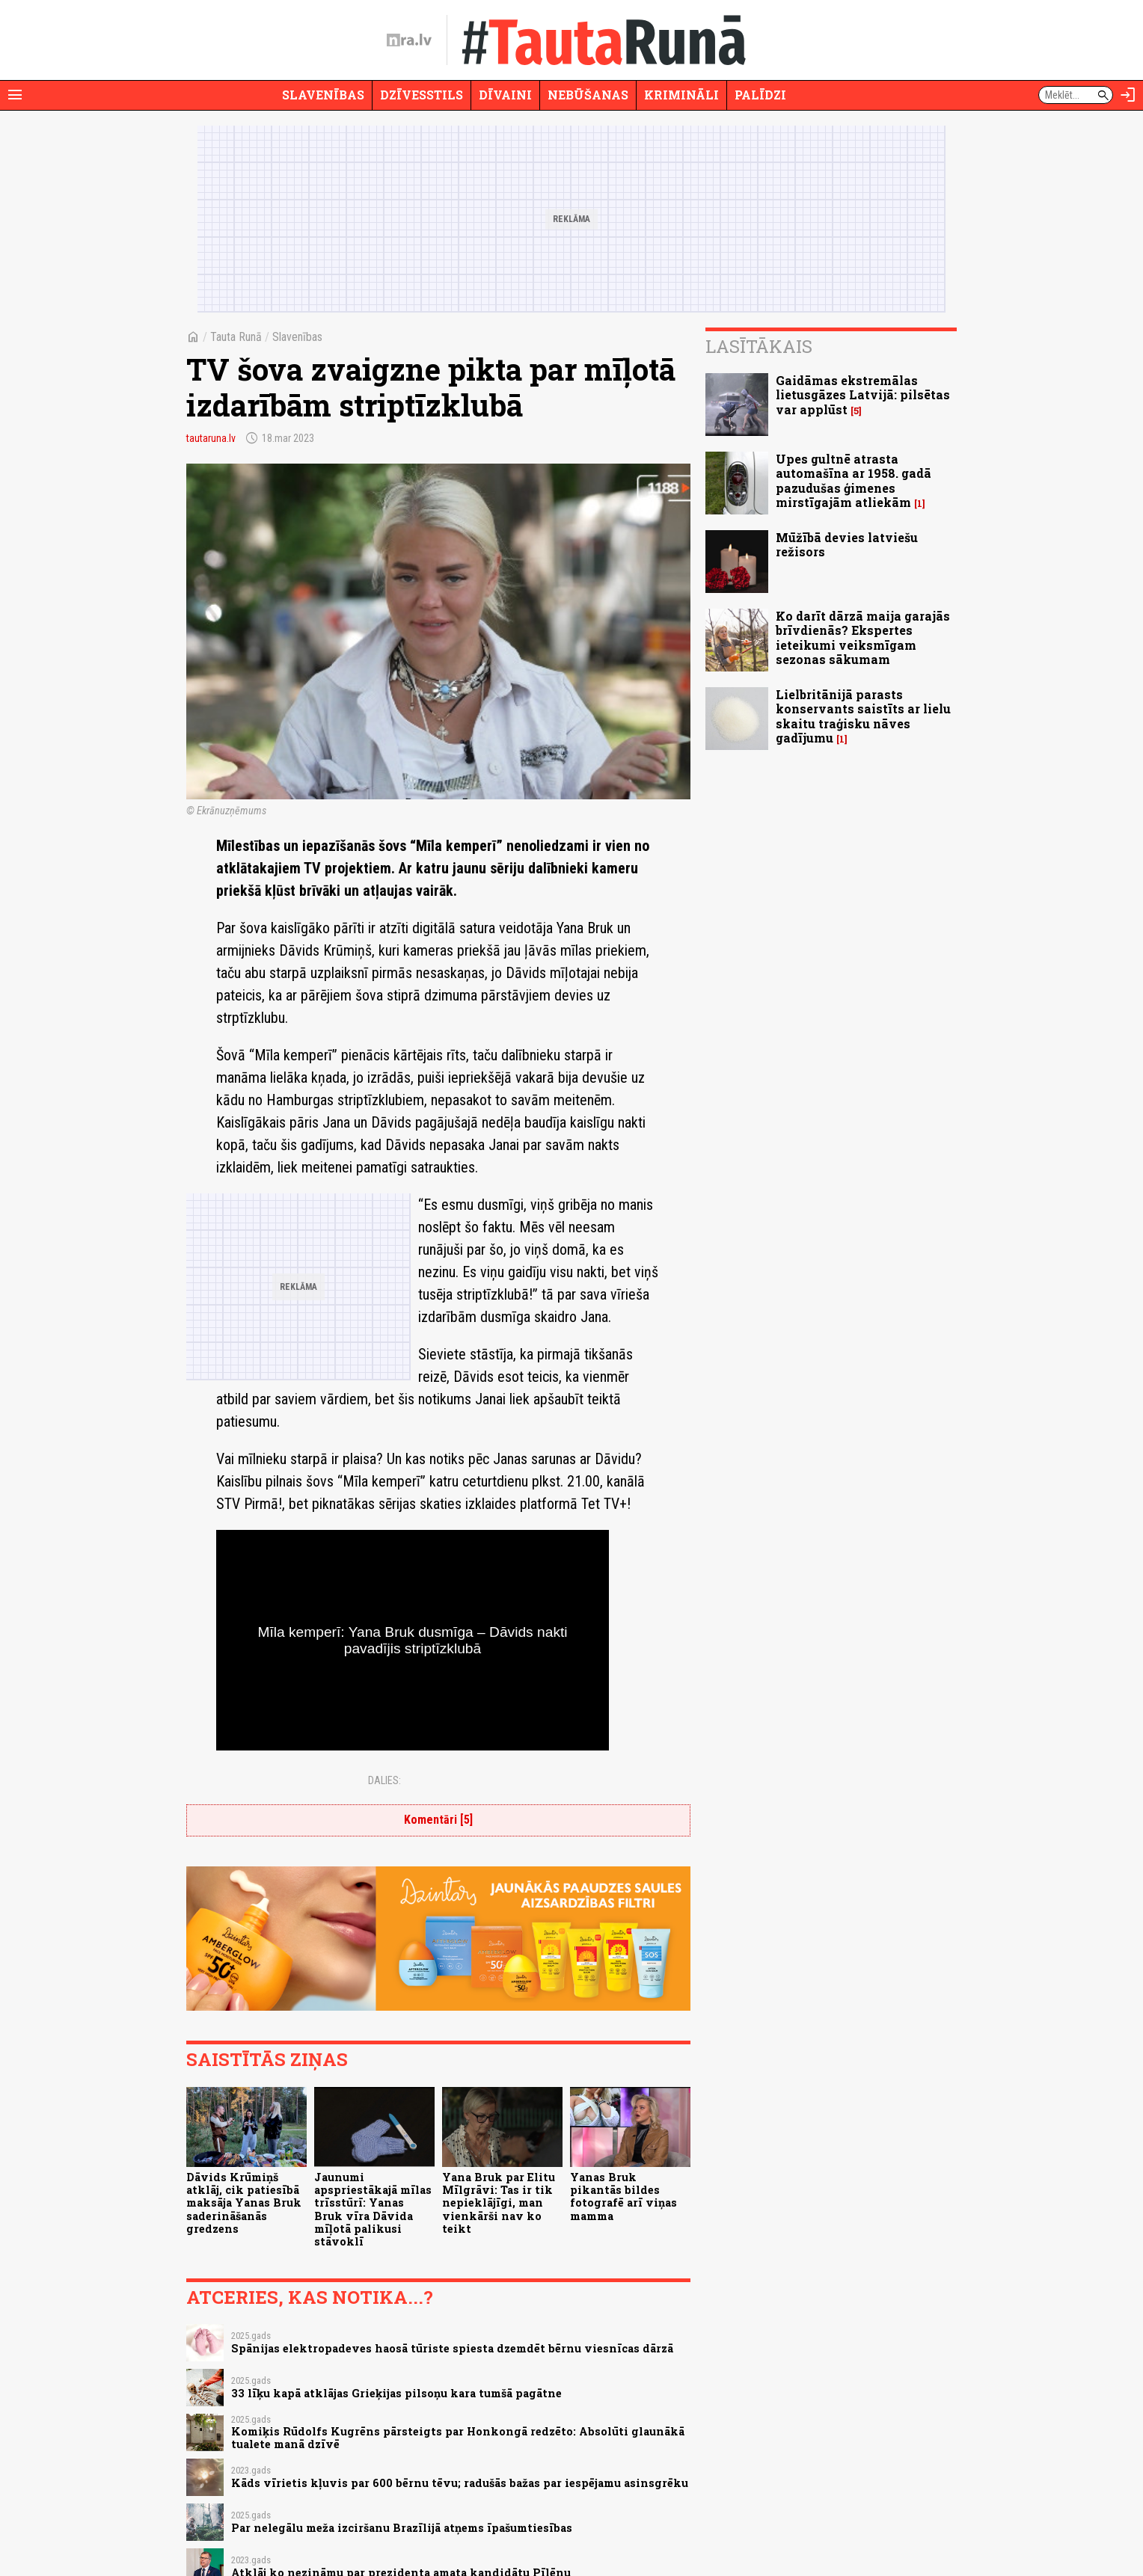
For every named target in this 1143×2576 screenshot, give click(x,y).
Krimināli (681, 94)
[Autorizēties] (1128, 95)
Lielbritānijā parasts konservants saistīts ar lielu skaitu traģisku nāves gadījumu (863, 716)
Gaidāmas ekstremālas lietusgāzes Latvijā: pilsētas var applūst (863, 394)
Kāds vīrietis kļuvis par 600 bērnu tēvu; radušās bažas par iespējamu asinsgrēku (459, 2483)
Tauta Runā (236, 337)
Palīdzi (760, 94)
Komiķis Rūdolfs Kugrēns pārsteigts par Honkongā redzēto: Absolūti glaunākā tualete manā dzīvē (457, 2437)
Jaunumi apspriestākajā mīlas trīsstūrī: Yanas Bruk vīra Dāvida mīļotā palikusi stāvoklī (373, 2209)
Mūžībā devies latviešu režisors (847, 544)
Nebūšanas (588, 94)
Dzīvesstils (421, 94)
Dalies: (384, 1780)
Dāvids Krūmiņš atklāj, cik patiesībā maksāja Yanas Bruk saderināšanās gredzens (243, 2203)
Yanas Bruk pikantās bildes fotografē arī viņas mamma (623, 2196)
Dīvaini (505, 94)
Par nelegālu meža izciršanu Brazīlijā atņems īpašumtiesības (401, 2528)
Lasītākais (758, 346)
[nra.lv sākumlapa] (409, 40)
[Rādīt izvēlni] (15, 95)
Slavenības (323, 94)
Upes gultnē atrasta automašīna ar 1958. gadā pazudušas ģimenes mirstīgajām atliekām (853, 480)
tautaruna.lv (211, 438)
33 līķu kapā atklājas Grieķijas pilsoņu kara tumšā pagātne (396, 2393)
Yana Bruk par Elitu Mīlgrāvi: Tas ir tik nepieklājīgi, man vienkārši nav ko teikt (498, 2203)
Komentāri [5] (438, 1820)
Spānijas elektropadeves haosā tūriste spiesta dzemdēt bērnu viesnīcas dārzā (452, 2348)
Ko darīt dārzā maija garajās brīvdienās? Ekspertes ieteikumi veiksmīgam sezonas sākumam (863, 637)
